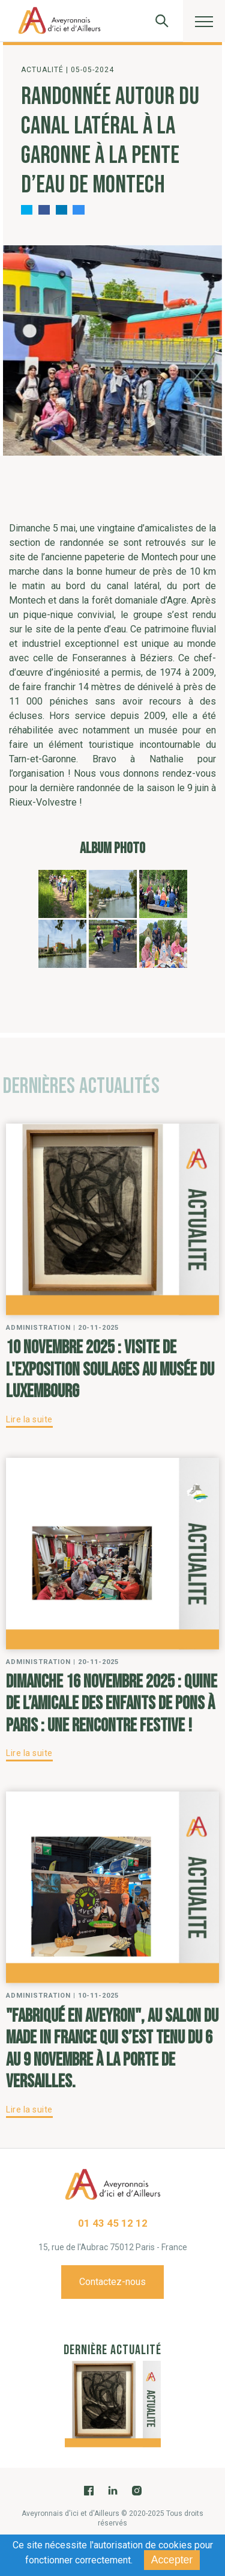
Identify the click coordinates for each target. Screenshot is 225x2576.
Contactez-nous (112, 2281)
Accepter (172, 2560)
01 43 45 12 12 (113, 2223)
